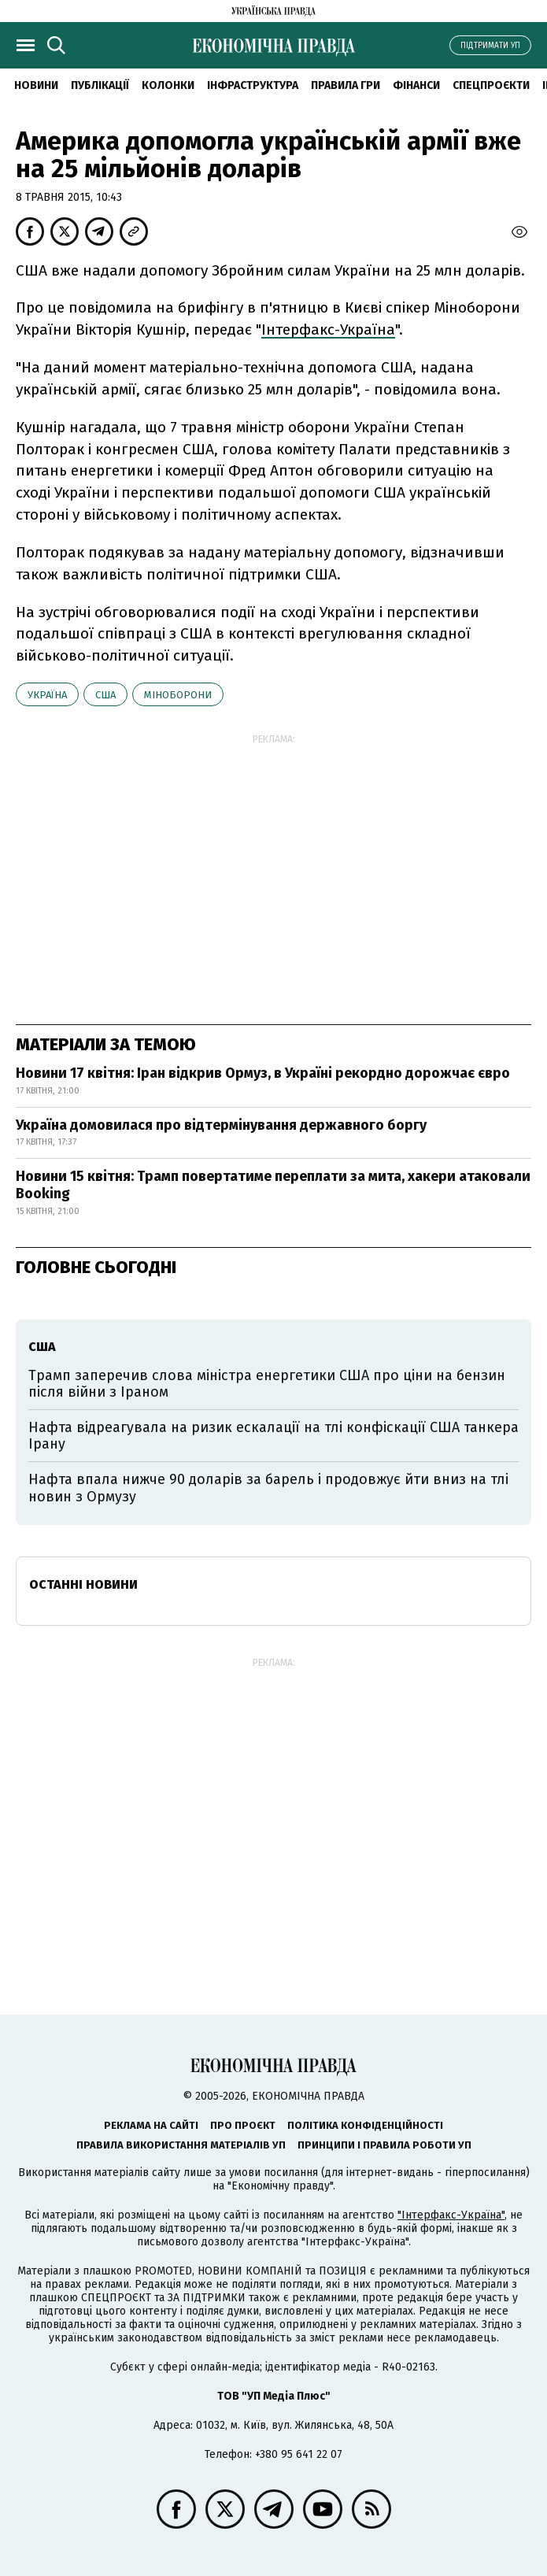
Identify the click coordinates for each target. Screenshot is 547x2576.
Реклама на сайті (151, 2125)
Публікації (100, 85)
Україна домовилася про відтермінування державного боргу (221, 1125)
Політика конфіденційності (365, 2125)
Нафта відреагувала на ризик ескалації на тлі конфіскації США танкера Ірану (273, 1436)
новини (36, 85)
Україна (47, 695)
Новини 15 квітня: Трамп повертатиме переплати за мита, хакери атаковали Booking (273, 1185)
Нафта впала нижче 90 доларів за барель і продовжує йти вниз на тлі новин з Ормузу (268, 1488)
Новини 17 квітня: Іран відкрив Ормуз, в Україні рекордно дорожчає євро (263, 1073)
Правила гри (345, 85)
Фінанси (416, 85)
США (105, 695)
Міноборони (178, 695)
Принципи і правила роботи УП (384, 2145)
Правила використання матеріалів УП (181, 2145)
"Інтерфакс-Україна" (450, 2215)
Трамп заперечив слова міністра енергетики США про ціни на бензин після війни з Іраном (266, 1384)
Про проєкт (242, 2125)
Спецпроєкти (491, 85)
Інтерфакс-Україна (328, 329)
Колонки (168, 85)
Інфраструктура (252, 85)
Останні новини (83, 1584)
